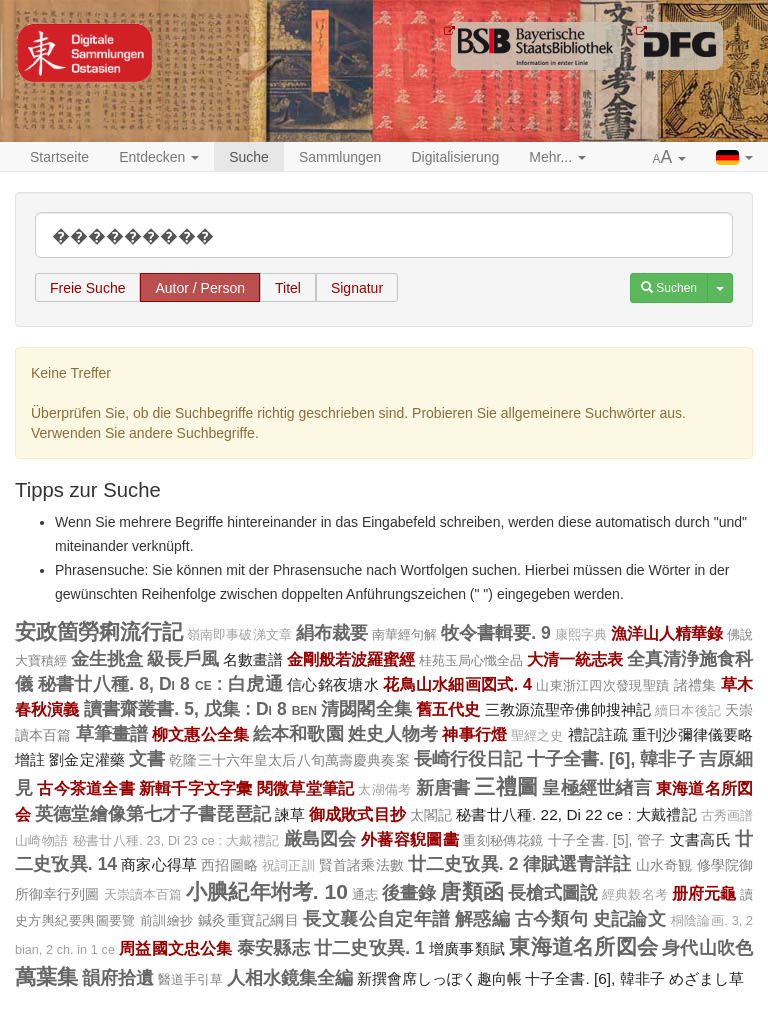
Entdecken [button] (159, 157)
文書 (147, 759)
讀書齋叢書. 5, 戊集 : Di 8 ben (200, 709)
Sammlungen (340, 157)
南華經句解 (404, 634)
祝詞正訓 (288, 866)
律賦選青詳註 (577, 864)
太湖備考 (384, 790)
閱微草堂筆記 (305, 788)
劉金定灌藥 (87, 759)
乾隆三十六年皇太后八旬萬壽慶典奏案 (289, 760)
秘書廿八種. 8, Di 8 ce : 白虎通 (160, 684)
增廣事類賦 (467, 948)
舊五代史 (448, 709)
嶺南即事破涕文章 (239, 635)
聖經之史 (537, 736)
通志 (365, 894)
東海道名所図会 (583, 946)
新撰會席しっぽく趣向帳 (439, 978)
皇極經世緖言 (596, 788)
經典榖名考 (635, 895)
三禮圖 (506, 786)
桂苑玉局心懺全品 (471, 660)
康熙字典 (581, 635)
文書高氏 (700, 839)
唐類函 (471, 891)
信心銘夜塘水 (333, 684)
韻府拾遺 (118, 978)
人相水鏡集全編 (290, 978)
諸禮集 (695, 685)
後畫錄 (409, 893)
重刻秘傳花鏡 (503, 840)
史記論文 (630, 919)
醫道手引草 (190, 979)
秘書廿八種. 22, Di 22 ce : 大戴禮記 (576, 814)
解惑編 (482, 919)
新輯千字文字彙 (196, 788)
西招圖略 (229, 865)
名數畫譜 (253, 659)
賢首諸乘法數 (361, 865)
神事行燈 (474, 734)
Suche (249, 157)
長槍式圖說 (553, 893)
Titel (288, 288)
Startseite (59, 157)
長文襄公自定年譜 (376, 919)
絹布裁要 (332, 633)
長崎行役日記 (468, 759)
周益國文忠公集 (176, 948)
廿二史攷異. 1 (369, 948)
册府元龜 (704, 893)
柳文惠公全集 (200, 734)
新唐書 (443, 788)
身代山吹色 (707, 948)
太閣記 (431, 815)
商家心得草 (159, 864)
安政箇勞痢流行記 (99, 631)
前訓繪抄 (167, 920)
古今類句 (552, 919)
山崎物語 (41, 841)
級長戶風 (183, 659)
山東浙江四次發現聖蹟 (602, 685)
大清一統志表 (575, 659)
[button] (670, 158)
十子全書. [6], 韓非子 (611, 759)
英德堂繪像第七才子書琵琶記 (153, 814)
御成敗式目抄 (357, 814)
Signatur (357, 288)
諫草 (290, 814)
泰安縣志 (273, 948)
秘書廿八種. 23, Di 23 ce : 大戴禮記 (176, 841)
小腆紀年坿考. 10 (267, 891)
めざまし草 (706, 978)
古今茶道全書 (85, 788)
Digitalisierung (455, 157)
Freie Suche (87, 288)
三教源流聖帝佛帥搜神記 (568, 709)
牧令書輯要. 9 (496, 633)
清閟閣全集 (366, 709)
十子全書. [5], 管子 (607, 840)
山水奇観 (664, 865)
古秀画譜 (727, 816)
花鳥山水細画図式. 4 (457, 684)
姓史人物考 (393, 734)
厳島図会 (320, 839)
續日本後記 (688, 711)
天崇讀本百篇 (143, 895)
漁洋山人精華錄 (667, 633)
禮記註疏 (598, 734)
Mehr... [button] (557, 157)
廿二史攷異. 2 (463, 864)
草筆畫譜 (112, 734)
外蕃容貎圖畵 (410, 839)
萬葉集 (46, 976)
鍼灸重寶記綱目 (248, 920)
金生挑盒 (107, 659)
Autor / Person (200, 288)
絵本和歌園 (298, 734)
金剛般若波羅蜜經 (351, 659)
